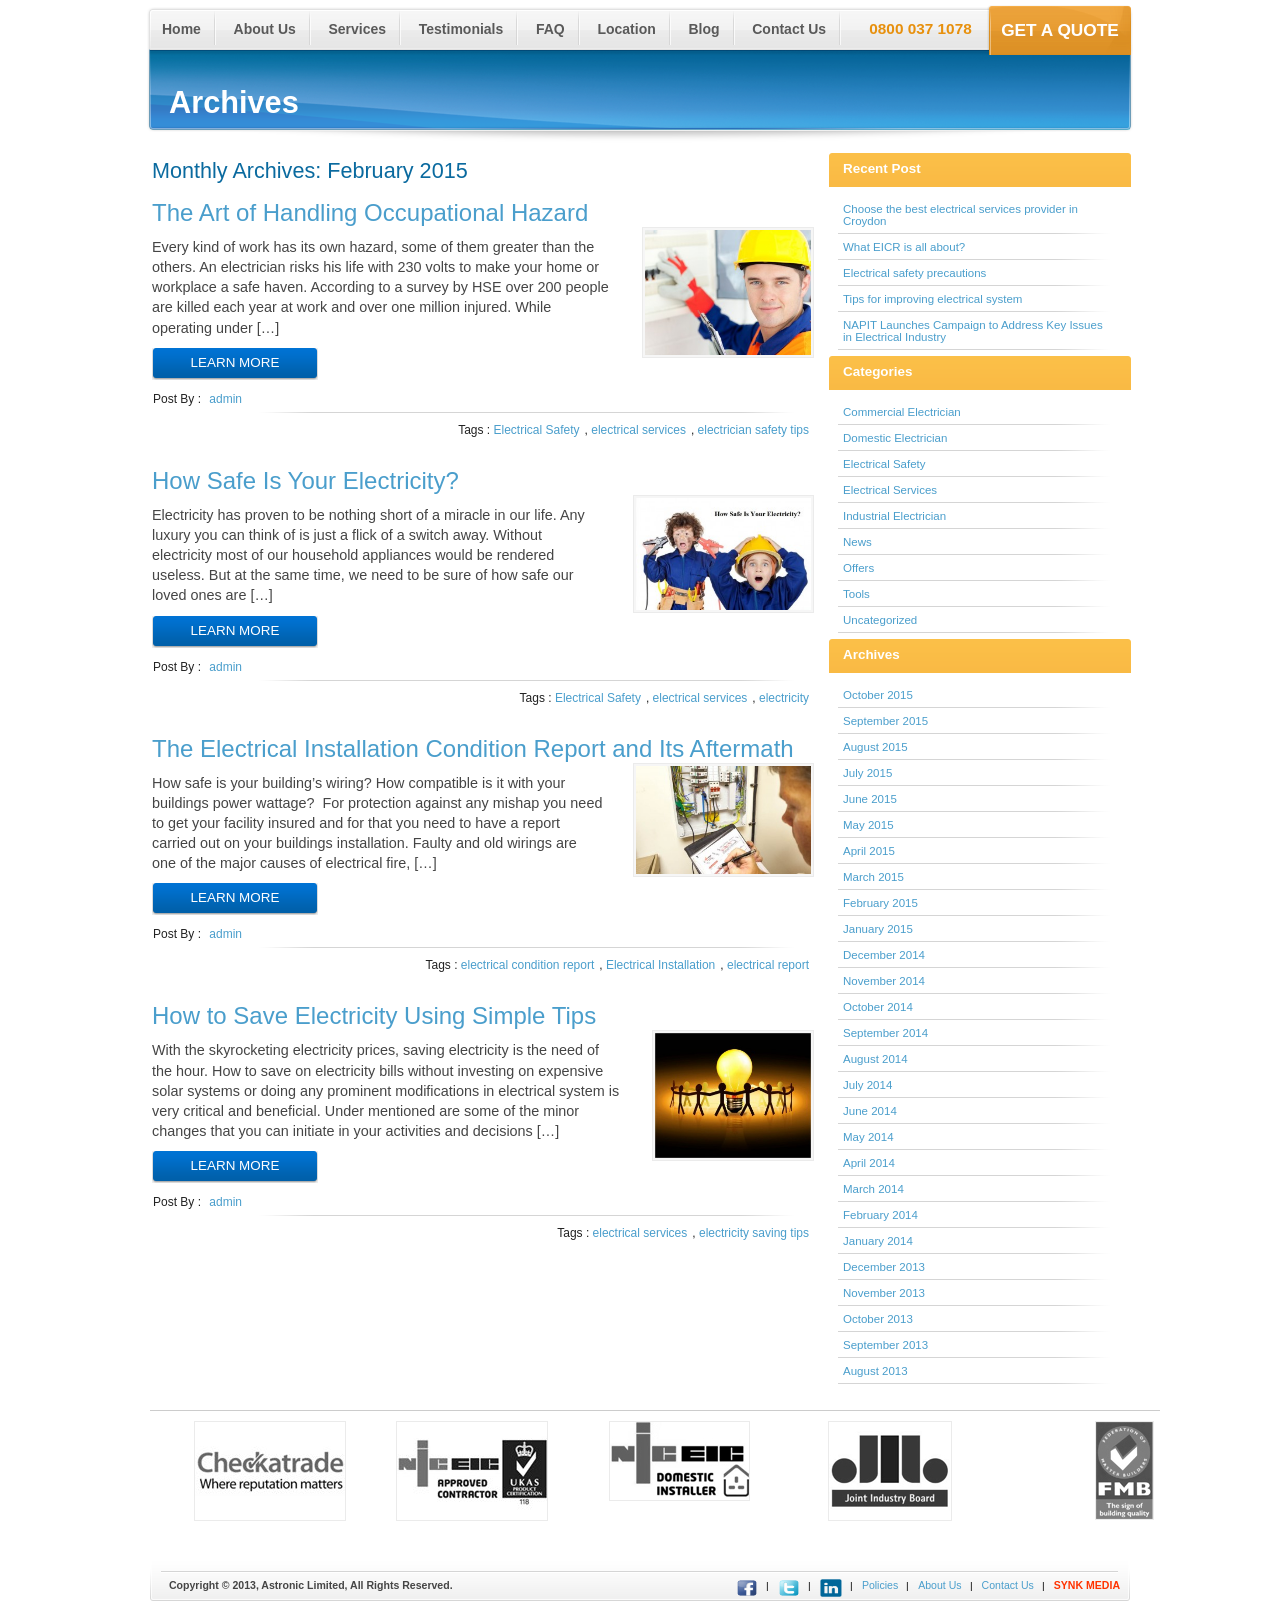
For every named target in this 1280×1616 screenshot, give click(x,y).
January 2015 (878, 929)
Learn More (235, 362)
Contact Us (789, 29)
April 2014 (869, 1163)
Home (181, 29)
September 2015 (885, 721)
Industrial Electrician (894, 516)
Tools (856, 594)
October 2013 (878, 1319)
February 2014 (880, 1215)
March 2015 (873, 877)
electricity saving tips (754, 1233)
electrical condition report (527, 965)
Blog (703, 29)
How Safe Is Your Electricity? (305, 480)
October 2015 (878, 695)
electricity (784, 698)
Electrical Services (890, 490)
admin (225, 399)
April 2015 (869, 851)
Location (626, 29)
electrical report (768, 965)
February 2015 (880, 903)
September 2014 (885, 1033)
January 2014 (878, 1241)
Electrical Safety (537, 430)
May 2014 (868, 1137)
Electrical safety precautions (914, 273)
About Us (265, 29)
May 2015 (868, 825)
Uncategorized (880, 620)
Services (357, 29)
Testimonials (461, 29)
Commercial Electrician (902, 412)
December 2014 (884, 955)
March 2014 (873, 1189)
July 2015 (867, 773)
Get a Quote (1060, 30)
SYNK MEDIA (1087, 1585)
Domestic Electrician (895, 438)
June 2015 (870, 799)
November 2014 (884, 981)
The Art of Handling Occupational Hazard (370, 212)
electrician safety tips (753, 430)
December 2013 (884, 1267)
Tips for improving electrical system (932, 299)
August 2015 (875, 747)
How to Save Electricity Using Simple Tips (374, 1015)
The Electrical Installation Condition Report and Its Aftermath (473, 748)
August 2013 (875, 1371)
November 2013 (884, 1293)
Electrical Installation (660, 965)
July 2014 (867, 1085)
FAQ (550, 29)
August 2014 (875, 1059)
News (857, 542)
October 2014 (878, 1007)
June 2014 (870, 1111)
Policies (880, 1585)
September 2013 (885, 1345)
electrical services (638, 430)
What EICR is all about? (904, 247)
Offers (858, 568)
